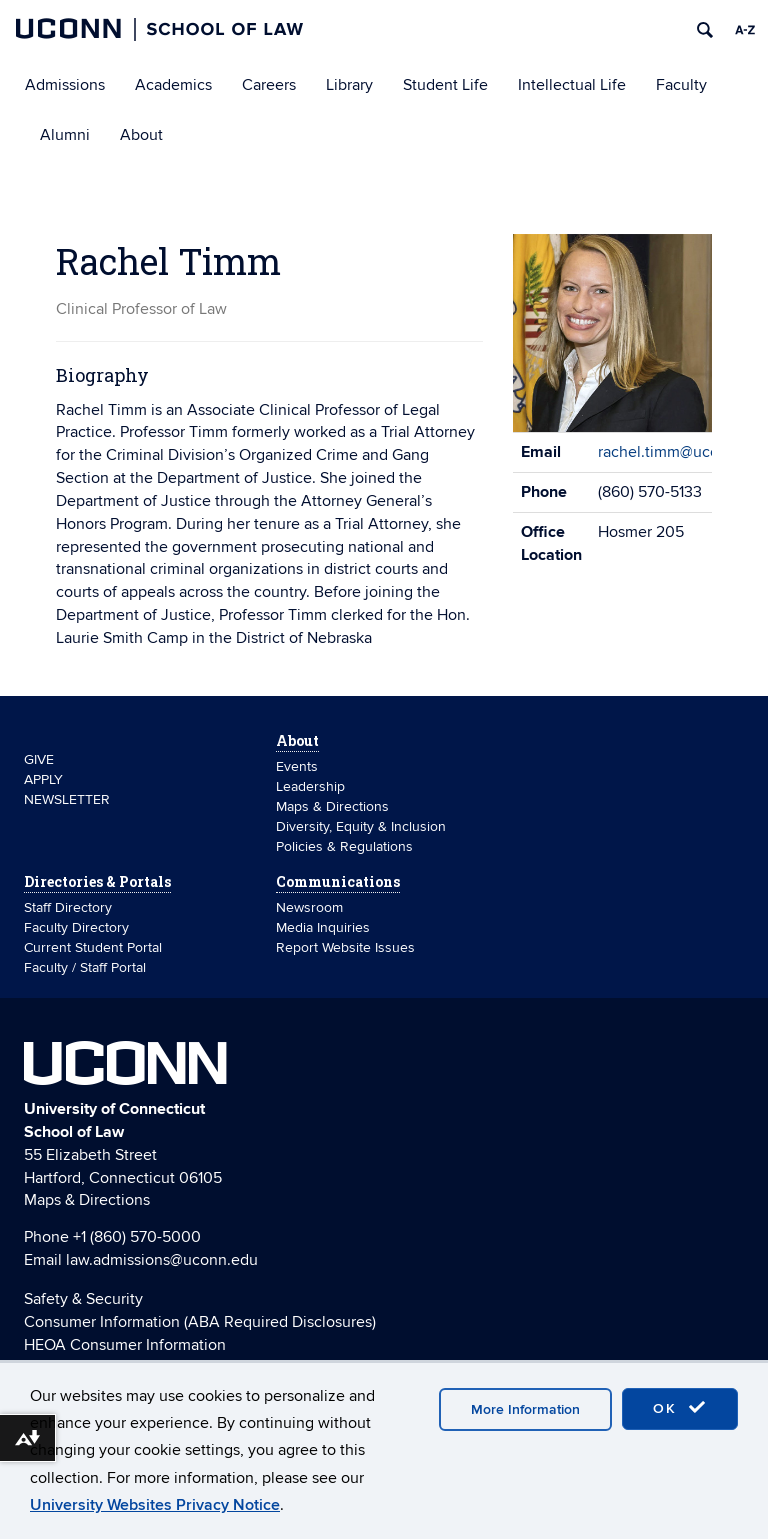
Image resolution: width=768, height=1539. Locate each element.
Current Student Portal (93, 947)
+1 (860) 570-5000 (137, 1237)
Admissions (65, 85)
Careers (269, 85)
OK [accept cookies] (680, 1408)
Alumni (65, 135)
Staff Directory (68, 907)
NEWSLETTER (67, 799)
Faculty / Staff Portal (85, 967)
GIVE (39, 759)
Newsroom (311, 907)
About (141, 135)
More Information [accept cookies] (525, 1409)
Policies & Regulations (344, 846)
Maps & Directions (332, 806)
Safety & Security (83, 1299)
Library (349, 85)
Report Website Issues (345, 947)
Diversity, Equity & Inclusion (361, 826)
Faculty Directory (76, 927)
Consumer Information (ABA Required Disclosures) (200, 1322)
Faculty (681, 85)
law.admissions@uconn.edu (162, 1260)
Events (297, 766)
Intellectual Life (572, 85)
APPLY (43, 779)
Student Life (445, 85)
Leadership (310, 786)
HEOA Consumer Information (125, 1345)
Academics (173, 85)
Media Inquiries (323, 927)
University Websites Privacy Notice (155, 1505)
